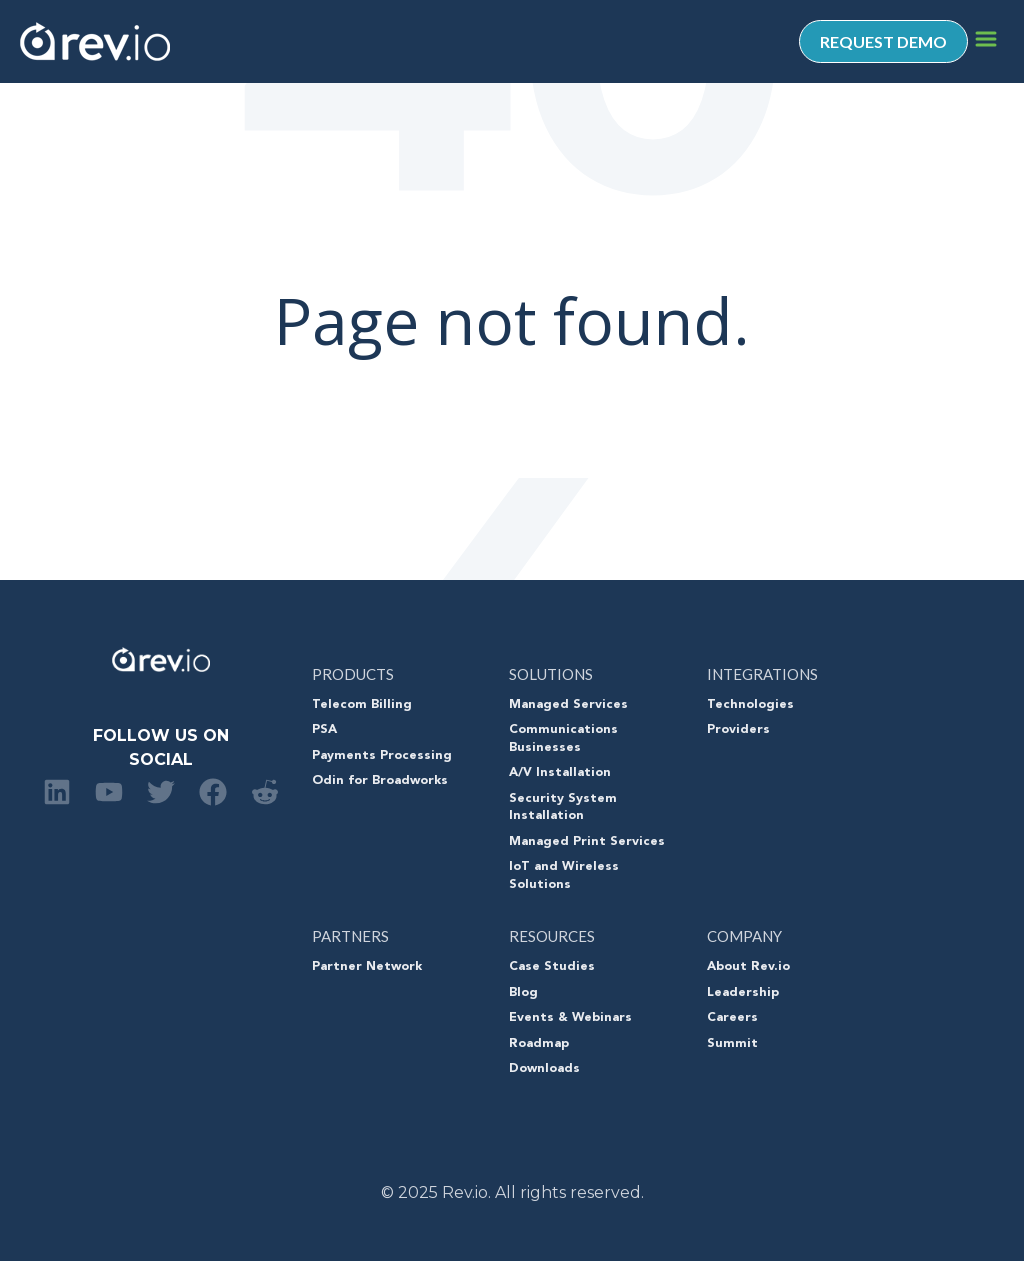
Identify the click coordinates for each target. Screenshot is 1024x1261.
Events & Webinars (570, 1018)
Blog (523, 993)
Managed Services (568, 705)
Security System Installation (563, 808)
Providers (738, 730)
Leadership (743, 993)
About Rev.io (748, 967)
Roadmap (539, 1044)
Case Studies (552, 967)
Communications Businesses (563, 739)
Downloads (544, 1069)
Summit (732, 1044)
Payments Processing (382, 756)
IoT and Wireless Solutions (564, 876)
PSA (324, 730)
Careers (732, 1018)
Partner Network (367, 967)
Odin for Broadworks (380, 781)
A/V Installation (560, 773)
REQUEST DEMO (883, 41)
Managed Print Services (587, 842)
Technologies (750, 705)
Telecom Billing (362, 705)
